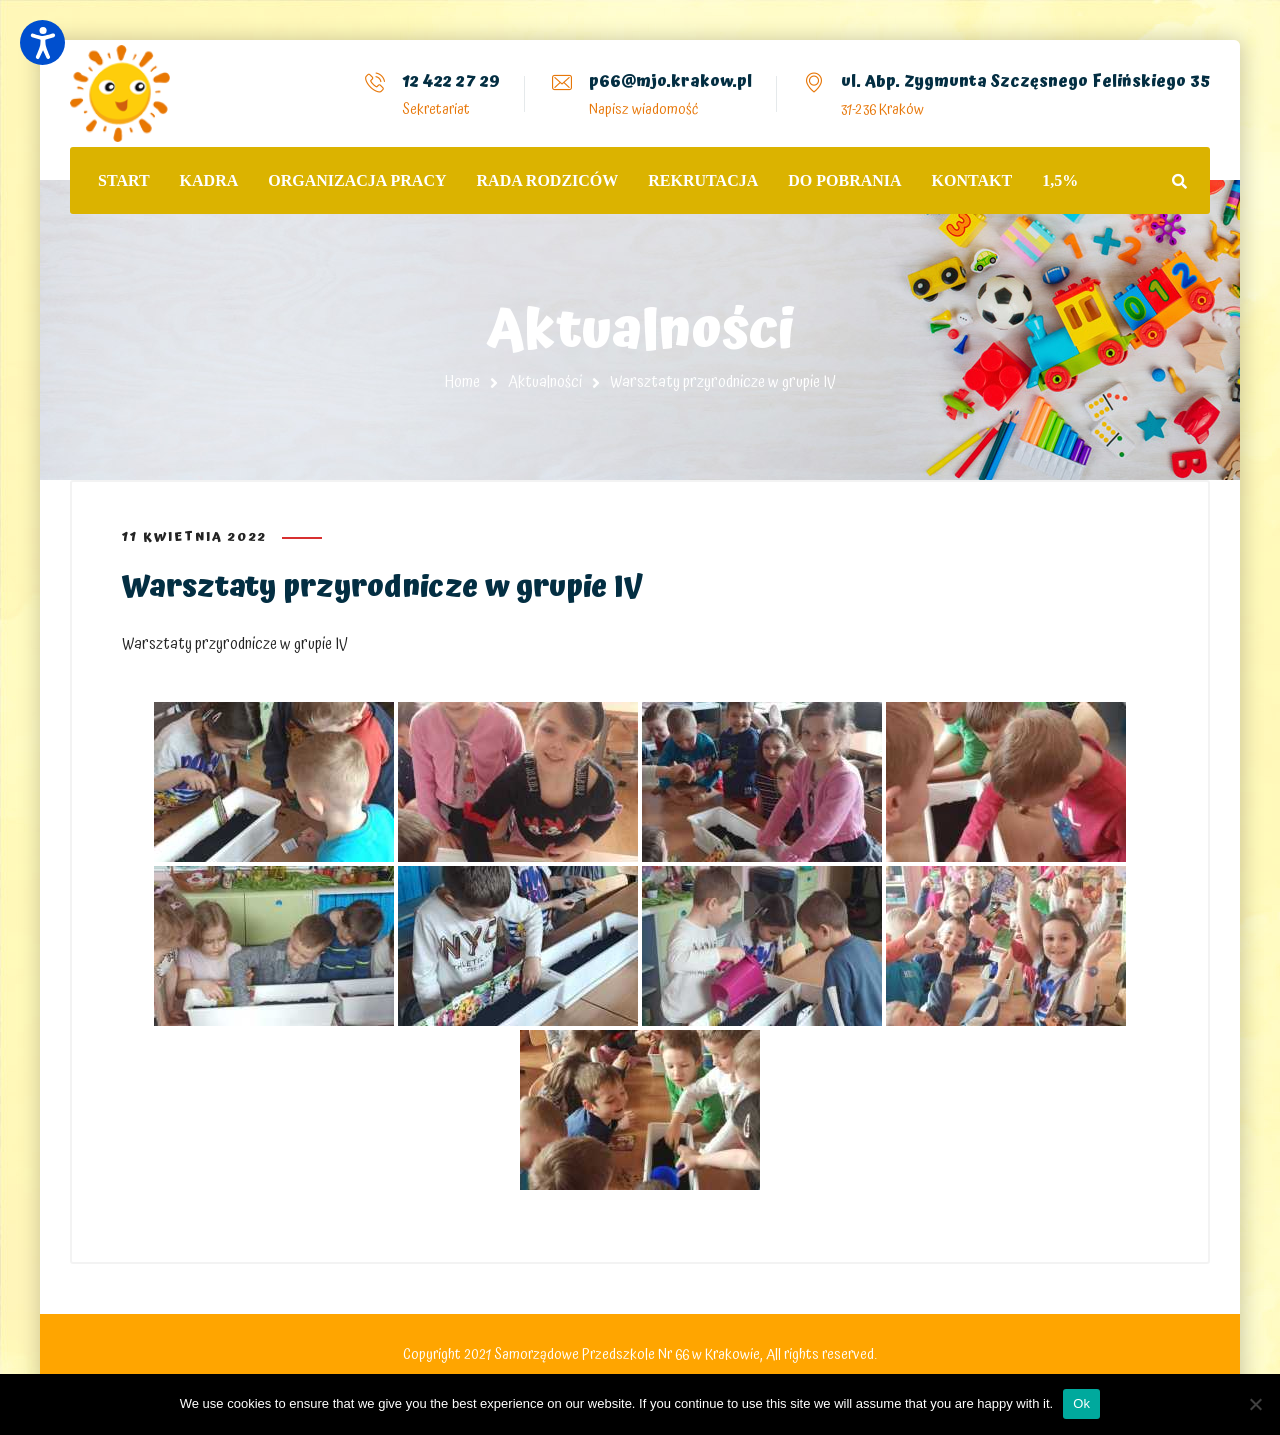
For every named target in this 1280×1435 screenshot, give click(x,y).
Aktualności (545, 382)
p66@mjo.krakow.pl (670, 81)
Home (462, 382)
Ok (1081, 1403)
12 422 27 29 (451, 81)
